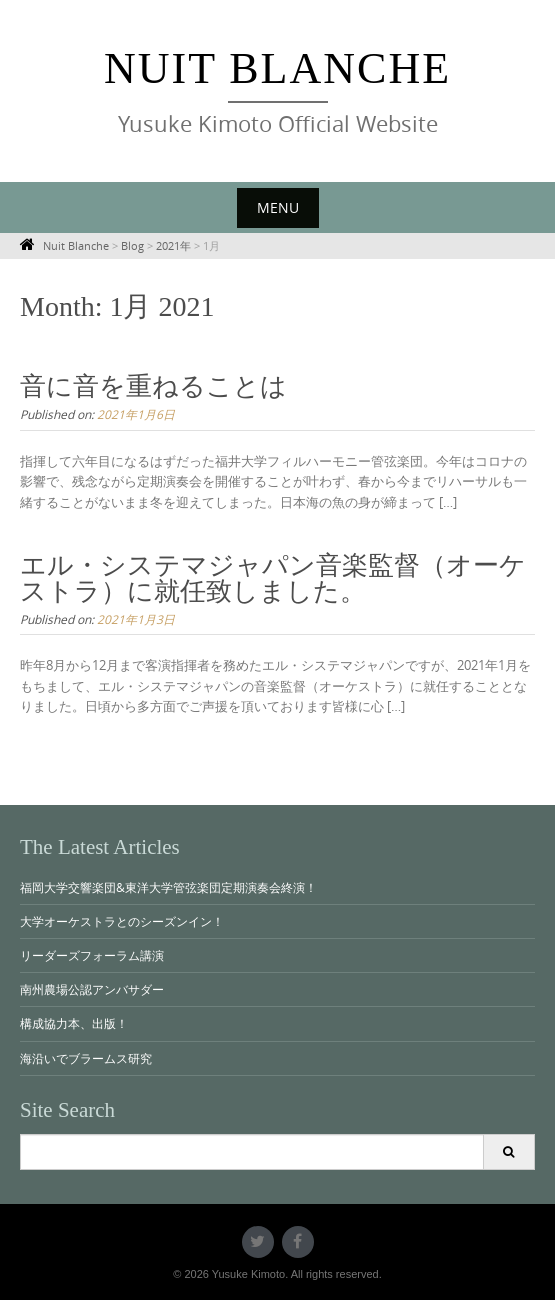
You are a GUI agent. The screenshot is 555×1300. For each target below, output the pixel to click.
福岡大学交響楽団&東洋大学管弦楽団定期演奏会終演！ (168, 887)
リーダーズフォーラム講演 (92, 955)
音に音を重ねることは (153, 386)
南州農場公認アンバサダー (92, 989)
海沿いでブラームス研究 (86, 1058)
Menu (278, 207)
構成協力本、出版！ (74, 1023)
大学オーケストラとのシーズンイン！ (122, 921)
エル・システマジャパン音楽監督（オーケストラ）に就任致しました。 (273, 578)
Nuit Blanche (277, 68)
